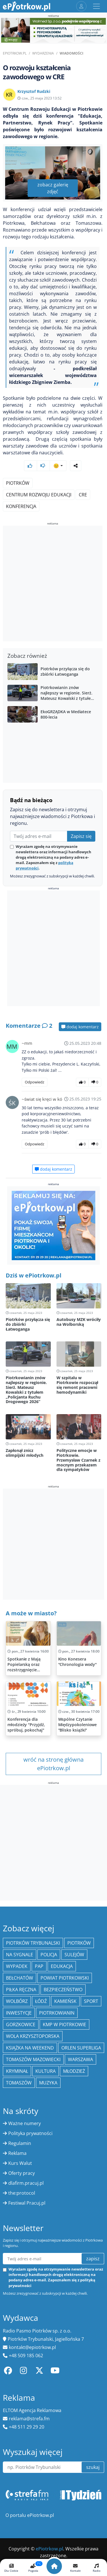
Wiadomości (71, 53)
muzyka (48, 2083)
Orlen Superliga (81, 2048)
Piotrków (17, 483)
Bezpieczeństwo (63, 1989)
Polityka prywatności (30, 2133)
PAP (39, 1966)
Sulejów (74, 1954)
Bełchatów (19, 1978)
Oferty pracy (21, 2173)
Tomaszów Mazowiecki (33, 2059)
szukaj (93, 2467)
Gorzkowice (20, 2024)
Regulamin (19, 2143)
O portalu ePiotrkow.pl (29, 2515)
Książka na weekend (30, 2048)
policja (49, 1954)
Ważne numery (24, 2123)
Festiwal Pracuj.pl (26, 2203)
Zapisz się (81, 836)
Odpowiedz (34, 1082)
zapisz (93, 2258)
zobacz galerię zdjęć (52, 188)
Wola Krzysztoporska (32, 2036)
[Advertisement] (53, 584)
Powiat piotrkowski (65, 1978)
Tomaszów (19, 2083)
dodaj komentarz (80, 1026)
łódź (41, 2001)
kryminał (17, 2071)
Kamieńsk (65, 2001)
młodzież (74, 2071)
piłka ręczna (21, 1989)
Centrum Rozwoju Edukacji (38, 495)
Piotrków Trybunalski (33, 1943)
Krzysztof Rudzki (33, 91)
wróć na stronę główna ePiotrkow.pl (53, 1764)
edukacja (62, 1966)
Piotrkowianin (56, 2013)
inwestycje (19, 2013)
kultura (45, 2071)
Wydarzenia (43, 53)
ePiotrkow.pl (15, 53)
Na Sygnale (19, 1954)
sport (91, 2001)
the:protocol (21, 2193)
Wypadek (16, 1966)
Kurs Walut (20, 2163)
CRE (83, 495)
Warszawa (80, 2059)
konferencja (21, 506)
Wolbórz (17, 2001)
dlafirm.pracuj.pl (26, 2183)
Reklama (17, 2153)
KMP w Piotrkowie (64, 2024)
